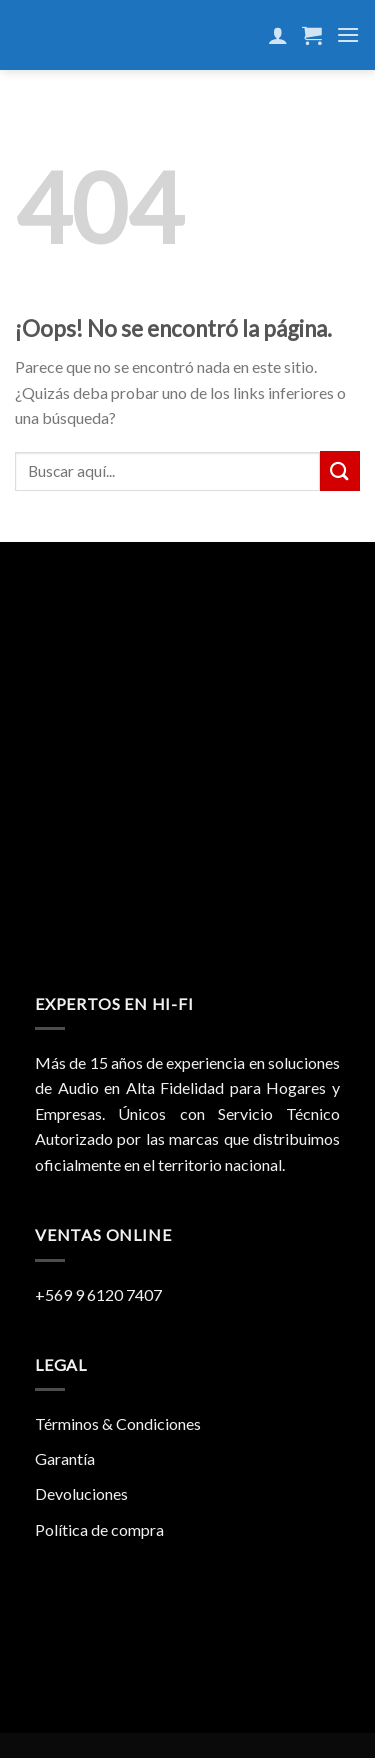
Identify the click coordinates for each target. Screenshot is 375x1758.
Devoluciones (81, 1493)
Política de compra (99, 1529)
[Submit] (340, 470)
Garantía (65, 1458)
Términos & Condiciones (118, 1423)
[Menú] (348, 34)
